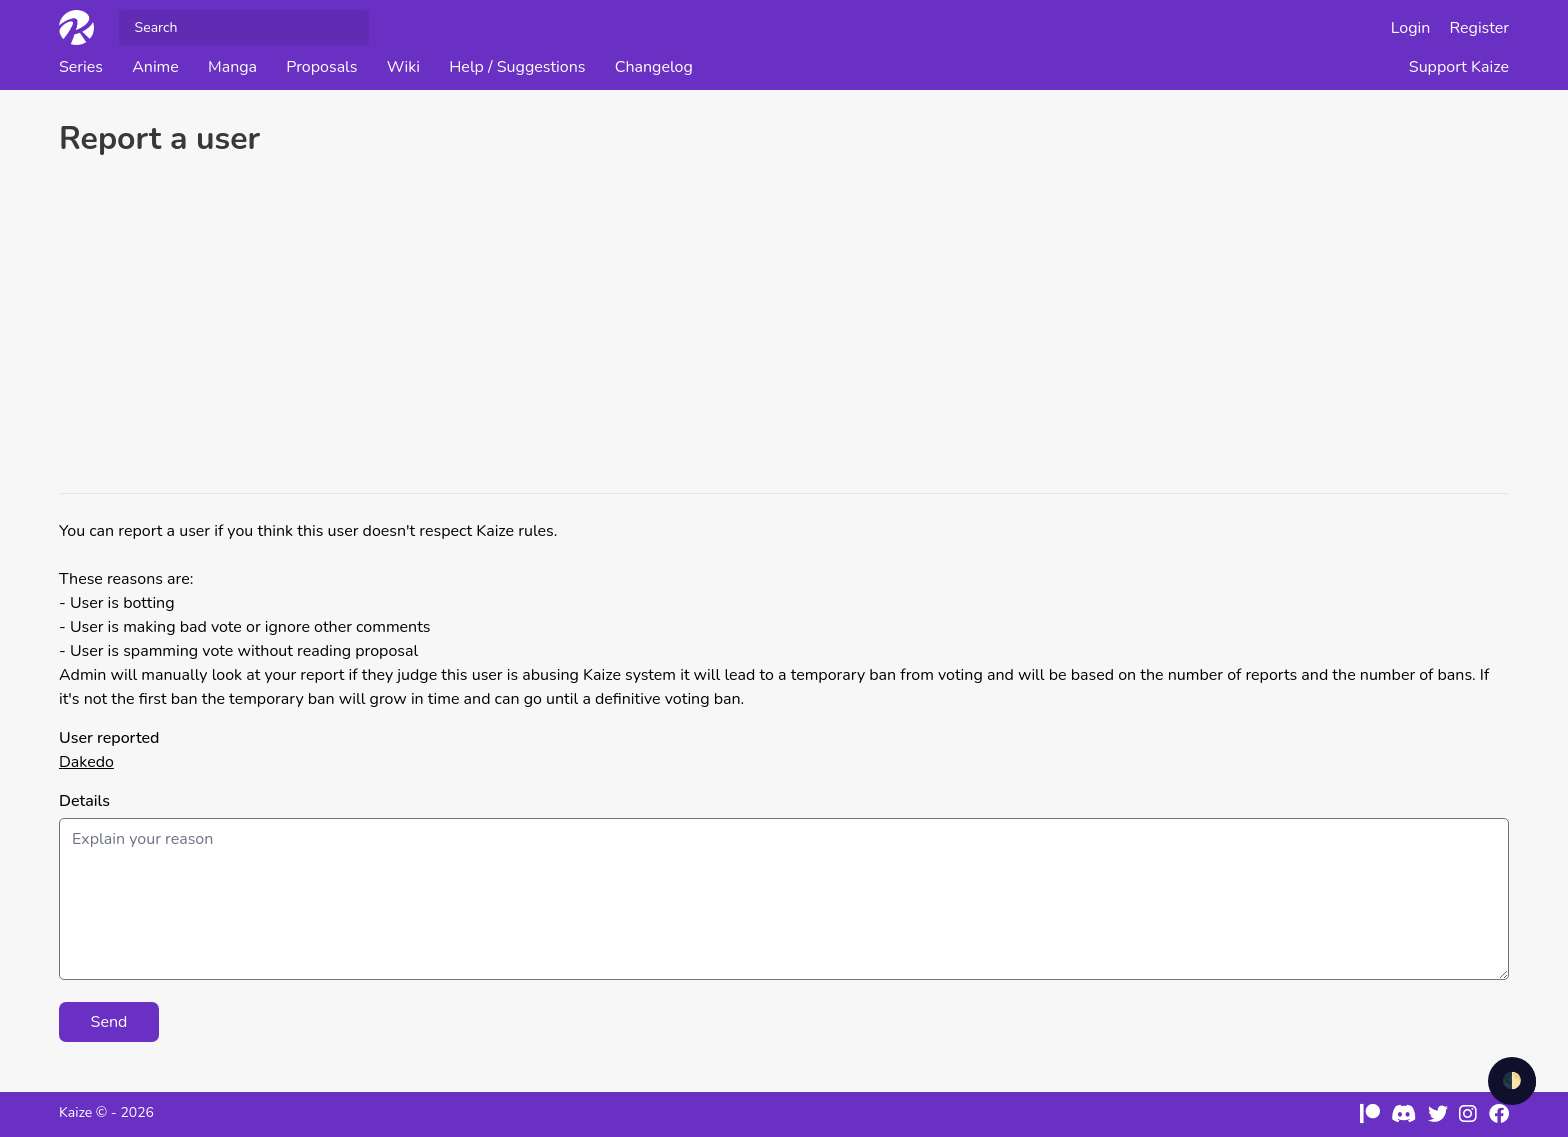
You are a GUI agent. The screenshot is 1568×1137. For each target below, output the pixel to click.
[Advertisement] (784, 328)
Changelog (654, 67)
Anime (155, 67)
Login (1411, 28)
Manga (232, 67)
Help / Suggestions (517, 67)
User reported (109, 738)
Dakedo (86, 762)
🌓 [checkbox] (1512, 1081)
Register (1480, 28)
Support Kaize (1459, 67)
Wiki (403, 67)
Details (84, 801)
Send (109, 1022)
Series (81, 67)
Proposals (321, 67)
